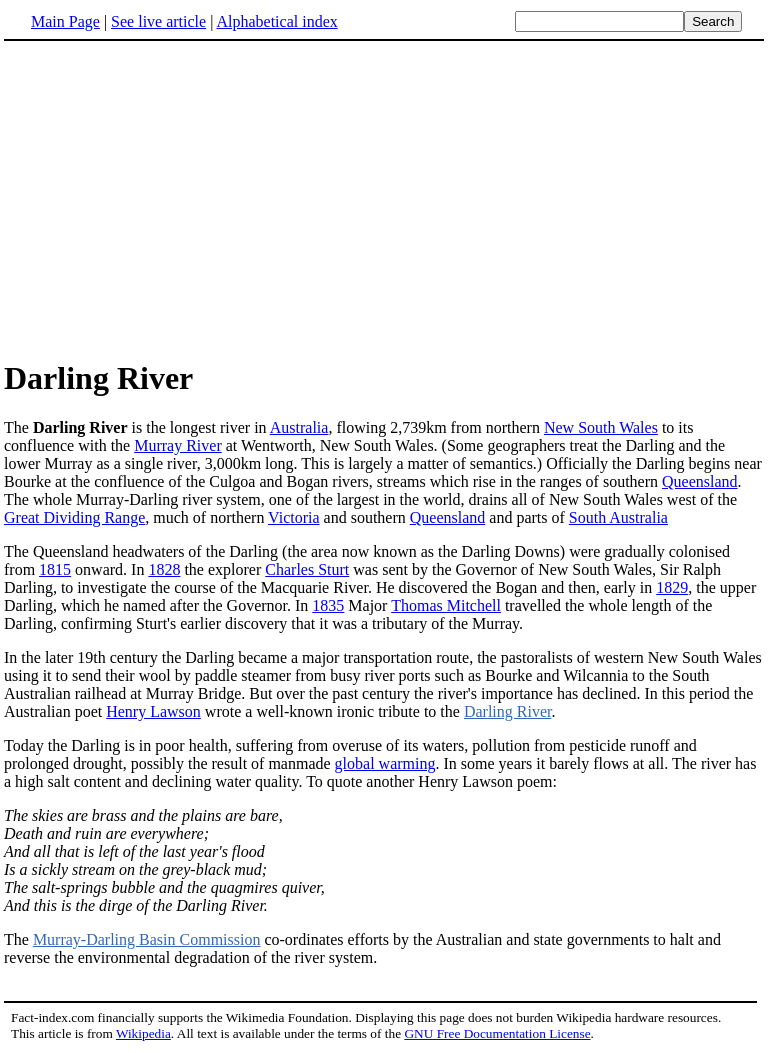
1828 (164, 569)
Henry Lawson (153, 711)
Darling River (508, 711)
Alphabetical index (276, 21)
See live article (158, 21)
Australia (299, 427)
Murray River (178, 445)
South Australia (618, 517)
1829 (672, 587)
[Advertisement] (172, 199)
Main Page (65, 21)
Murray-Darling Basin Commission (147, 939)
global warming (385, 763)
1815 (55, 569)
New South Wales (601, 427)
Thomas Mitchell (446, 605)
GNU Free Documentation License (497, 1033)
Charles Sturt (307, 569)
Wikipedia (143, 1033)
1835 (328, 605)
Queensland (700, 481)
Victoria (293, 517)
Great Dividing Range (74, 517)
